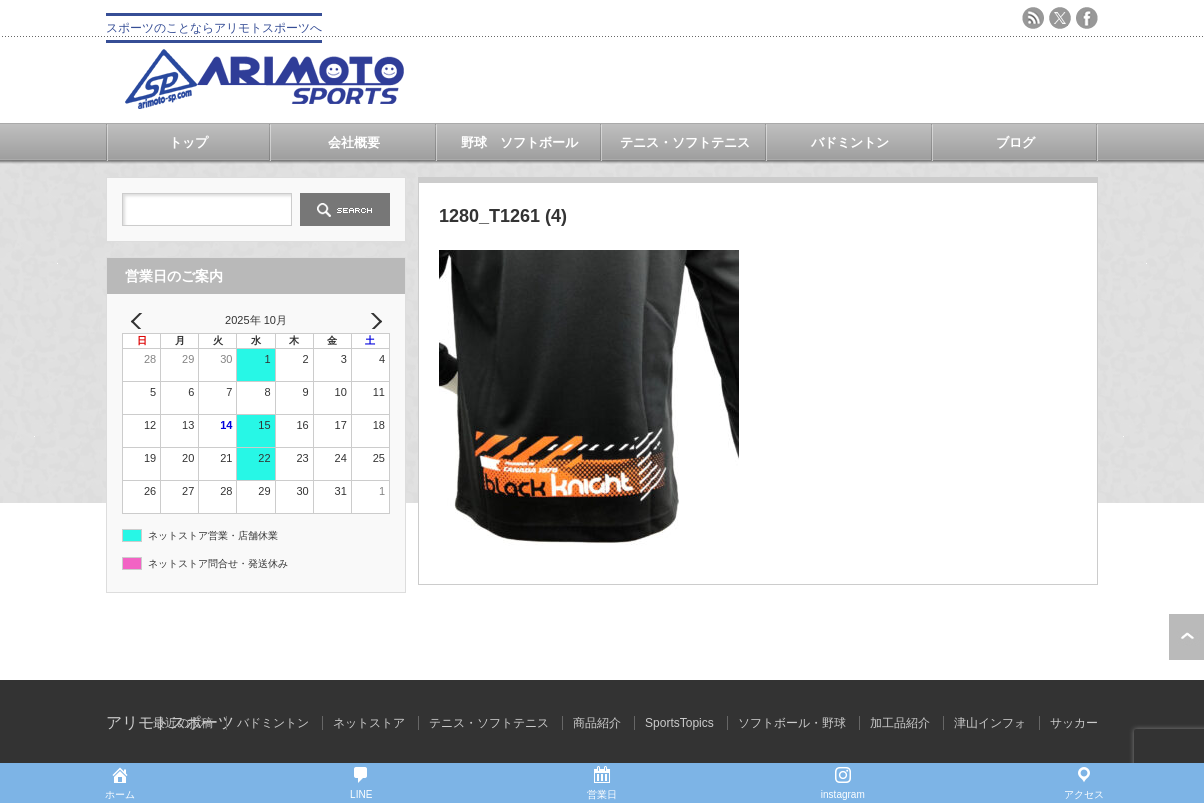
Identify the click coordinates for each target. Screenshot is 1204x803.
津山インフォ (990, 723)
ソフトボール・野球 (792, 723)
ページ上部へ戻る (1186, 637)
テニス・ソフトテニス (685, 142)
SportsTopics (679, 723)
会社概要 (354, 142)
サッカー (1074, 723)
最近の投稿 (183, 723)
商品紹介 (597, 723)
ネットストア (369, 723)
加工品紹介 (900, 723)
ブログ (1015, 142)
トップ (188, 142)
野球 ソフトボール (519, 142)
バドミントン (850, 142)
